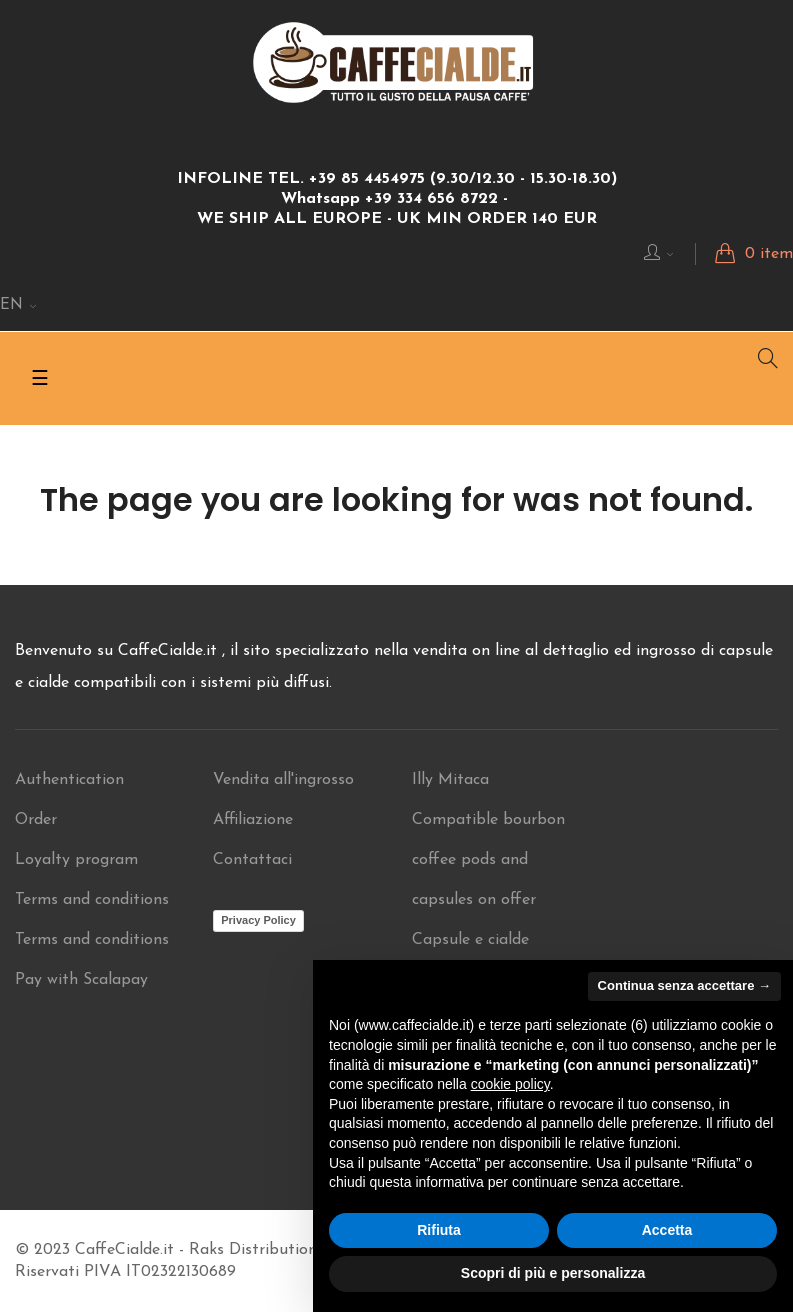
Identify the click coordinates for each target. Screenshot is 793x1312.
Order (36, 820)
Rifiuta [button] (439, 1230)
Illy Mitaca (450, 780)
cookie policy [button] (510, 1084)
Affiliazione (253, 820)
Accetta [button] (667, 1230)
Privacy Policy (258, 920)
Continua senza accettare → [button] (684, 985)
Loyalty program (76, 860)
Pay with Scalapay (81, 980)
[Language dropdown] (19, 306)
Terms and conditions (92, 900)
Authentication (69, 780)
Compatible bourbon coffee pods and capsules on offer (488, 860)
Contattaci (252, 860)
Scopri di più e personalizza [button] (553, 1273)
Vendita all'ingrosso (283, 780)
